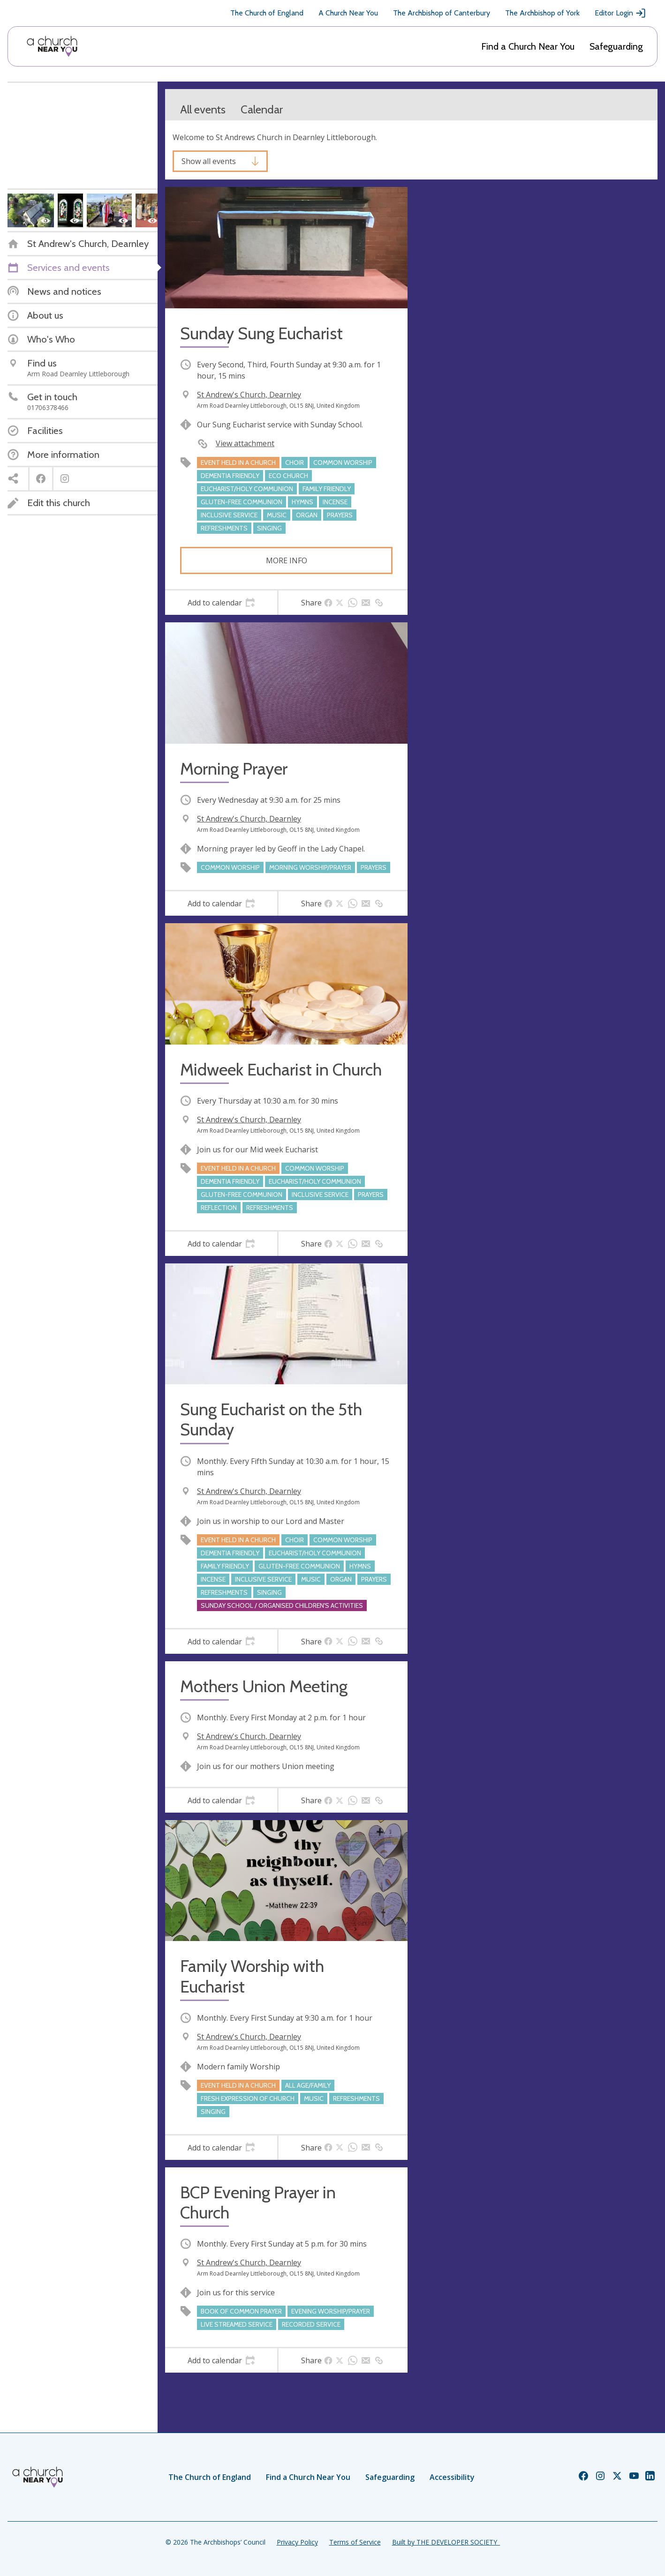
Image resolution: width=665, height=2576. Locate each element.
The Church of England (266, 12)
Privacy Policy (297, 2542)
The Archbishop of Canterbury (441, 12)
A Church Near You (348, 12)
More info (286, 560)
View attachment (245, 443)
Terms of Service (355, 2542)
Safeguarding (616, 46)
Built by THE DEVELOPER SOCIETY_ (446, 2542)
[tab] (221, 602)
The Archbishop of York (542, 12)
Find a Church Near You (527, 46)
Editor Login (620, 13)
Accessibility (452, 2477)
